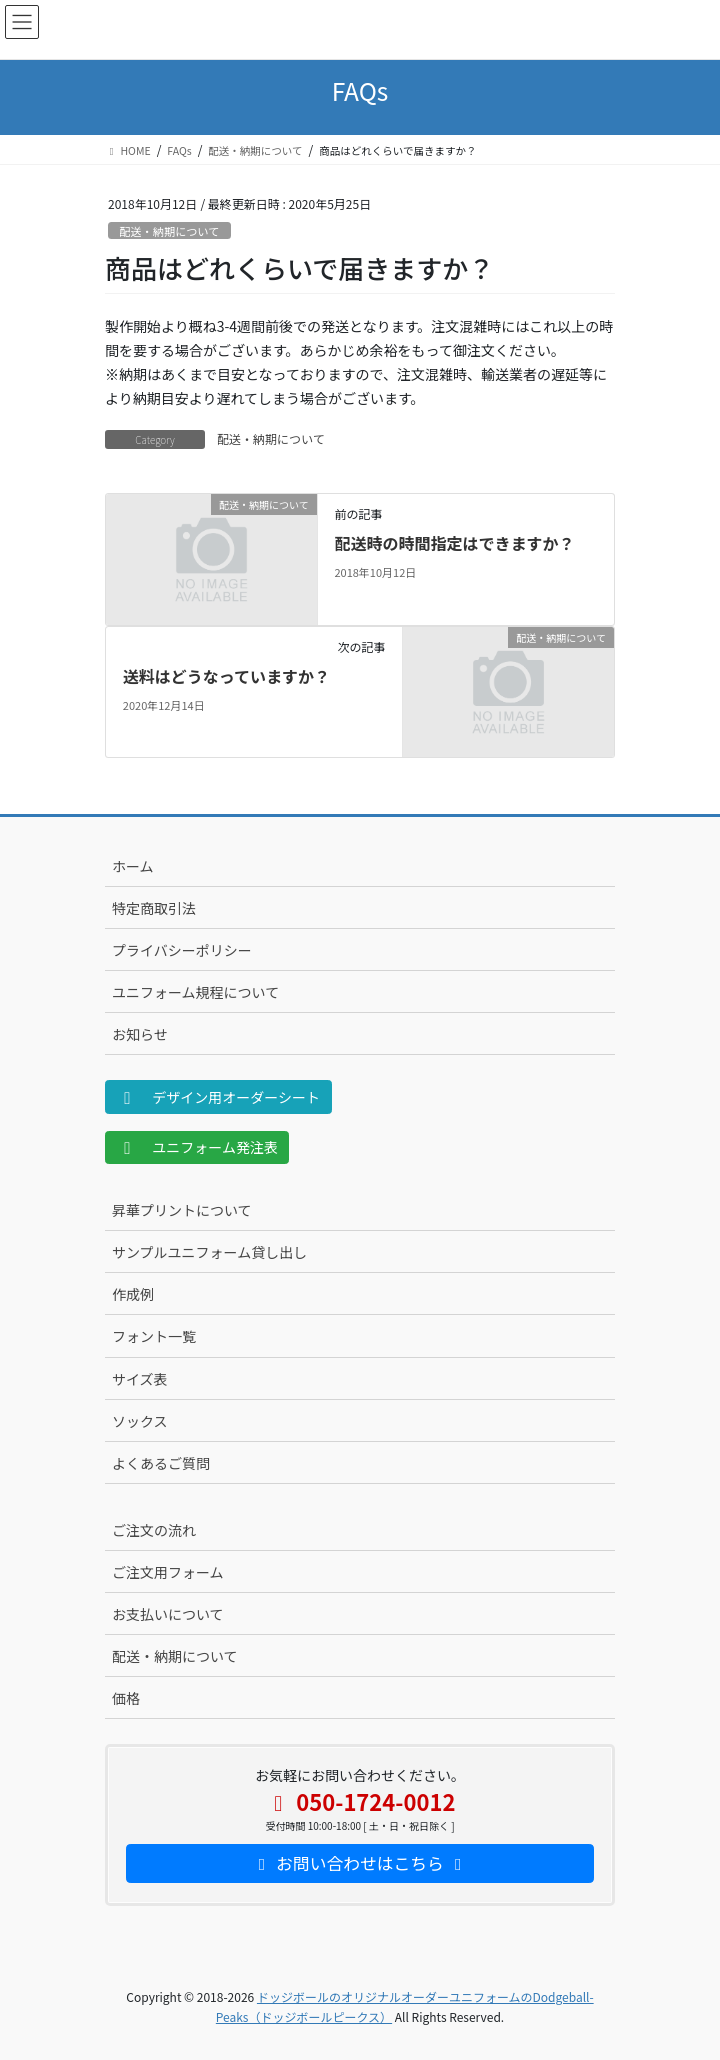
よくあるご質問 (161, 1463)
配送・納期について (169, 231)
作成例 (133, 1294)
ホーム (133, 866)
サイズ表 (140, 1379)
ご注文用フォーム (168, 1572)
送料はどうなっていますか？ (226, 676)
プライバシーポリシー (182, 950)
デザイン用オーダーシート (219, 1097)
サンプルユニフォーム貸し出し (209, 1252)
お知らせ (140, 1034)
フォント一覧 (154, 1336)
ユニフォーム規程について (195, 992)
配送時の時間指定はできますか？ (454, 543)
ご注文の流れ (154, 1530)
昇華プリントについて (182, 1210)
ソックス (140, 1421)
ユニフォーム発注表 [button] (197, 1147)
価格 (126, 1698)
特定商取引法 (154, 908)
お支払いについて (168, 1614)
